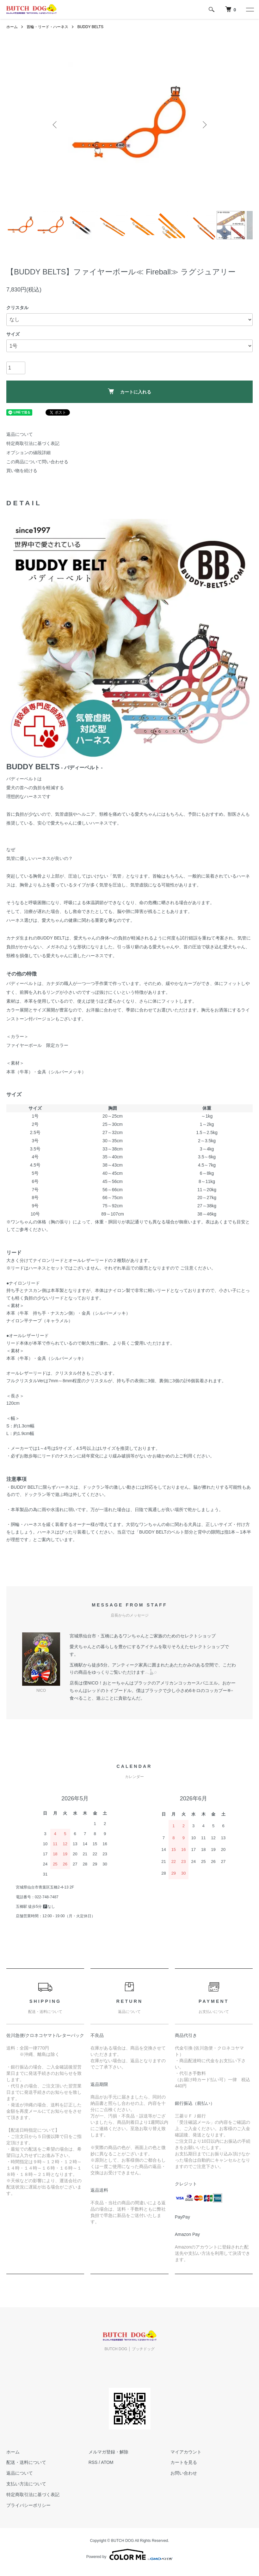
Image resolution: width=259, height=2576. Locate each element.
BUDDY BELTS (90, 27)
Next (204, 124)
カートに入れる (129, 391)
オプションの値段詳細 (28, 452)
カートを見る (183, 2462)
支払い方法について (26, 2483)
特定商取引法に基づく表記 (32, 443)
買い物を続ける (21, 470)
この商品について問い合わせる (37, 461)
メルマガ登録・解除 (108, 2451)
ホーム (12, 27)
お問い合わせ (183, 2473)
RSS (93, 2462)
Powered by (129, 2554)
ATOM (107, 2462)
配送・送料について (26, 2462)
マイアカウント (185, 2451)
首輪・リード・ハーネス (47, 27)
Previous (55, 124)
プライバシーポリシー (28, 2505)
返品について (19, 434)
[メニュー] (249, 9)
